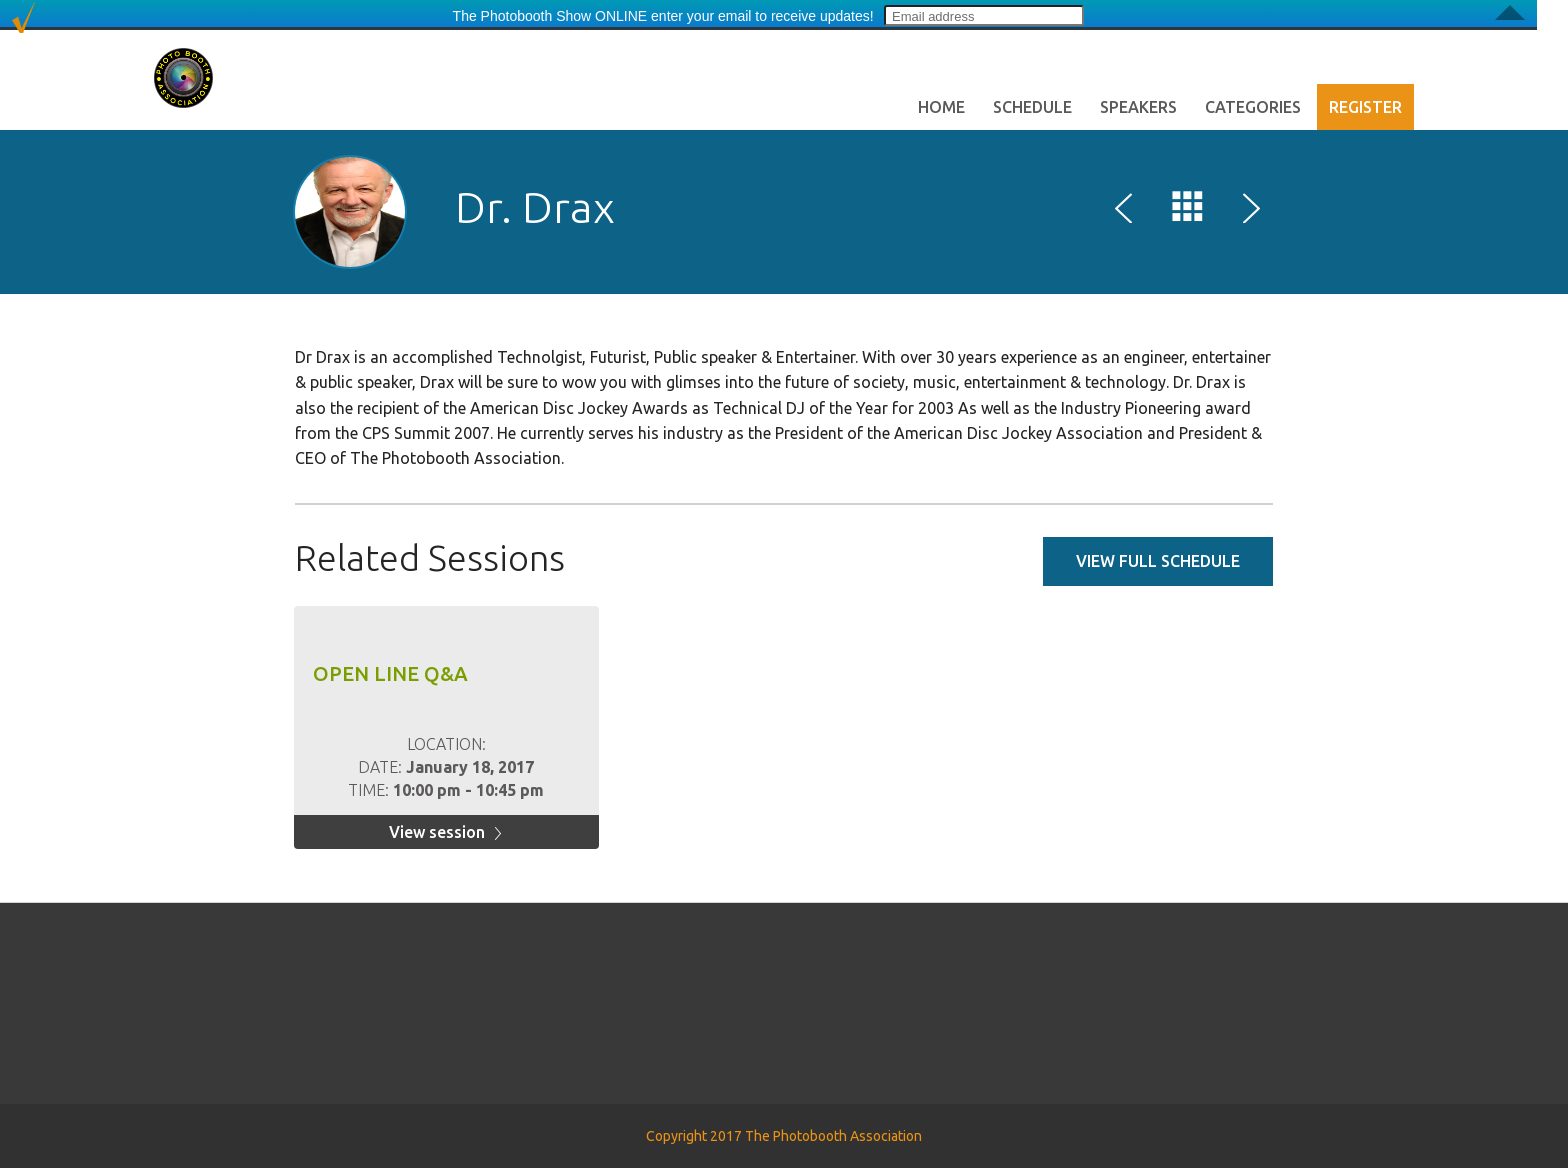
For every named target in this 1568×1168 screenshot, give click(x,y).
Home (941, 107)
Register (1365, 107)
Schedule (1032, 107)
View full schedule (1158, 561)
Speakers (1138, 107)
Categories (1253, 107)
